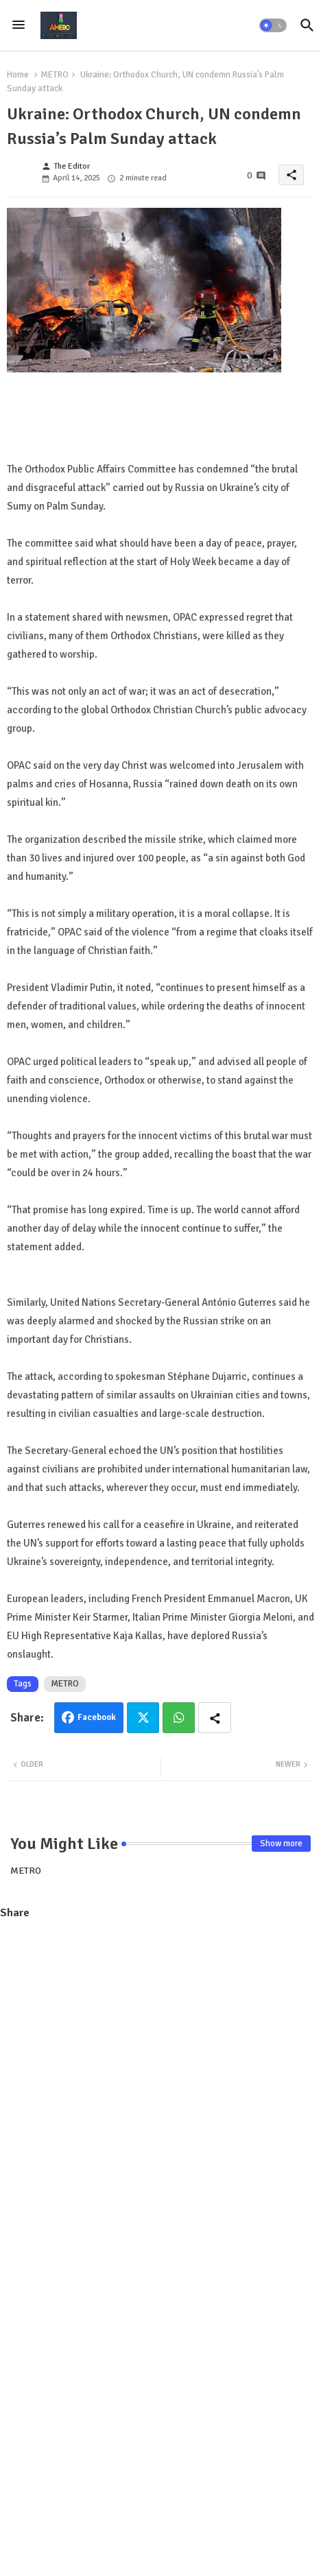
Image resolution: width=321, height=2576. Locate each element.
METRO (54, 74)
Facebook (97, 1717)
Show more (281, 1843)
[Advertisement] (160, 2094)
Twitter (143, 1717)
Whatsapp (179, 1717)
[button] (273, 25)
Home (18, 74)
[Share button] (214, 1717)
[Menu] (18, 25)
